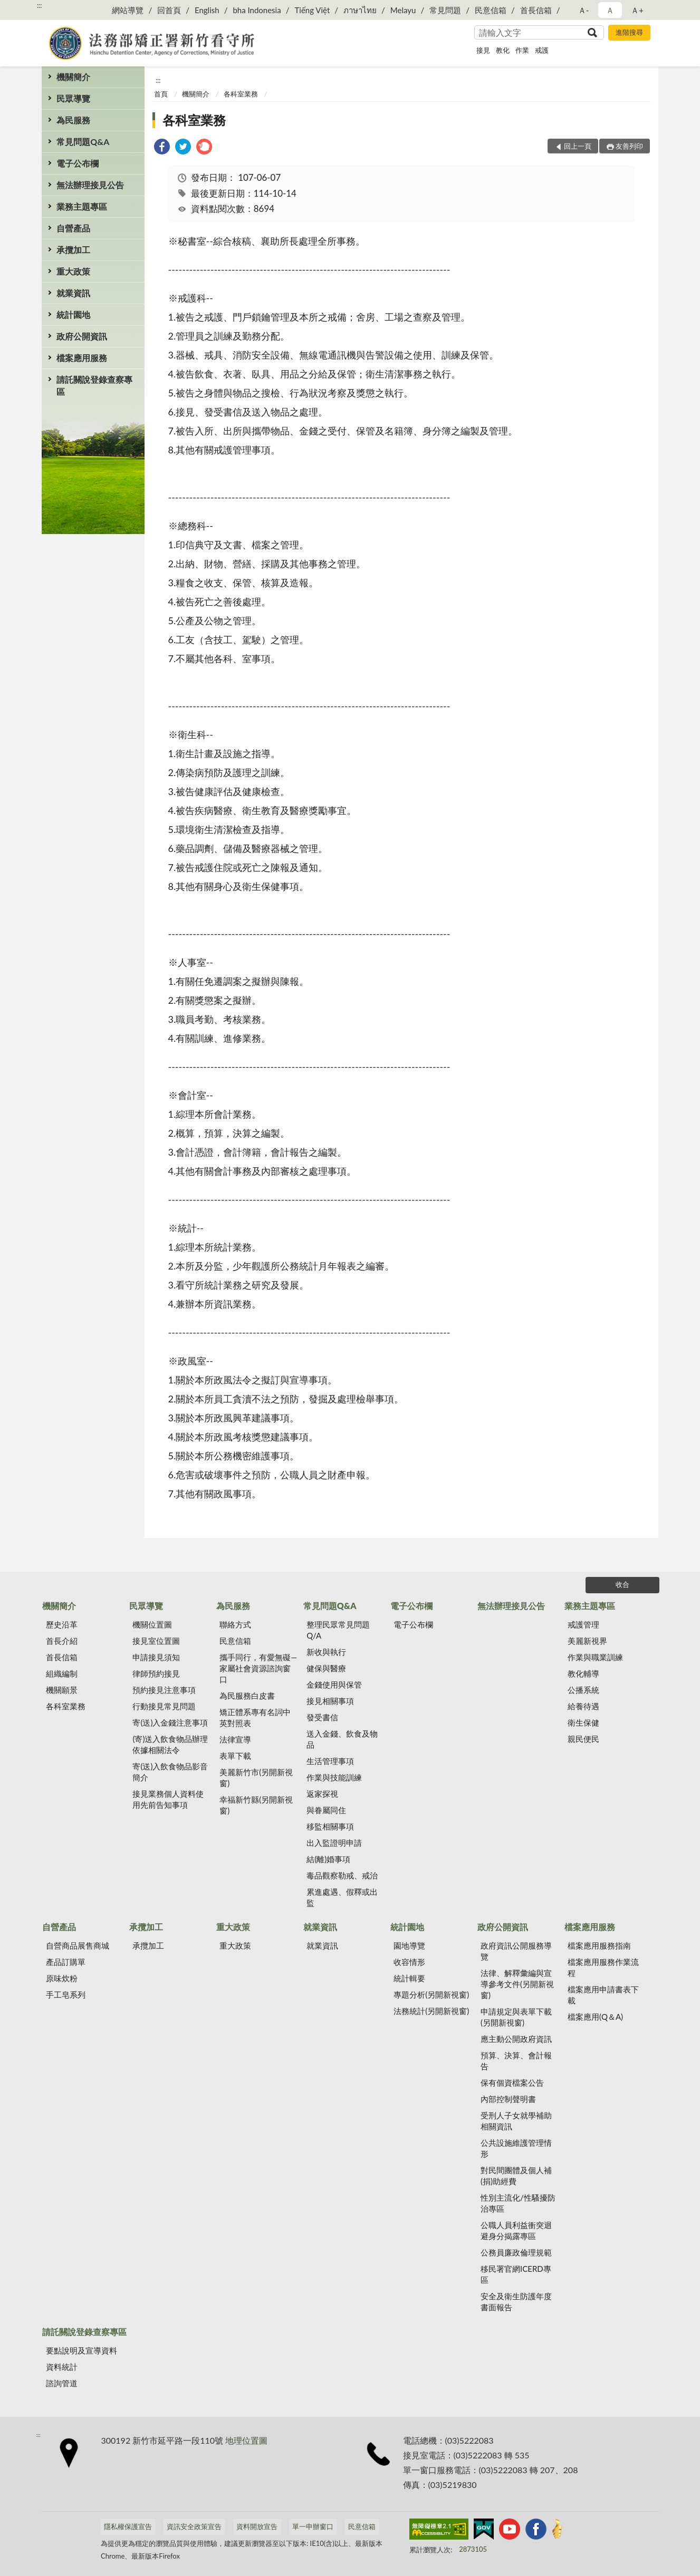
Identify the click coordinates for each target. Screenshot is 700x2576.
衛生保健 (583, 1722)
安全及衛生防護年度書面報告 (516, 2301)
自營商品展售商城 (77, 1945)
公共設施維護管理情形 (516, 2148)
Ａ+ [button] (637, 10)
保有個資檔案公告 (512, 2082)
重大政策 (73, 271)
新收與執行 (326, 1652)
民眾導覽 (73, 98)
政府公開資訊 (81, 336)
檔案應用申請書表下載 (603, 1994)
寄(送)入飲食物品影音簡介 (170, 1771)
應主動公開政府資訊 (516, 2039)
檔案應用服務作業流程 (603, 1967)
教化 (503, 50)
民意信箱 (490, 10)
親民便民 (583, 1739)
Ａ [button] (610, 10)
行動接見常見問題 (164, 1706)
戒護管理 (583, 1624)
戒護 (542, 50)
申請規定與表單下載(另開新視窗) (516, 2017)
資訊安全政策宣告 (194, 2526)
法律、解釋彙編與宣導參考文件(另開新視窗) (517, 1984)
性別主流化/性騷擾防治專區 (518, 2203)
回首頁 (169, 10)
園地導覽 (409, 1945)
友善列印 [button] (629, 146)
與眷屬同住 (326, 1810)
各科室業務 (241, 94)
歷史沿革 (62, 1624)
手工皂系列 (65, 1994)
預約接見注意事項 (164, 1689)
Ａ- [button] (583, 10)
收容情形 (409, 1962)
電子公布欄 (77, 163)
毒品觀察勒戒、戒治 (342, 1875)
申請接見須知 (156, 1657)
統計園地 (73, 314)
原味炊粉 (62, 1978)
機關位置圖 (152, 1624)
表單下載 (235, 1755)
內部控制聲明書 (508, 2099)
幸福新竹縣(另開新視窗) (256, 1805)
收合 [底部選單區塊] (622, 1584)
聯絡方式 (235, 1624)
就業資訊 (73, 293)
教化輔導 (583, 1673)
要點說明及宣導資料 (81, 2350)
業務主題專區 (81, 206)
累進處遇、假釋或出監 (342, 1897)
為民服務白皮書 (247, 1695)
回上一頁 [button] (577, 146)
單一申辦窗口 (312, 2526)
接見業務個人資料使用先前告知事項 (168, 1799)
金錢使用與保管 (334, 1684)
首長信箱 (536, 10)
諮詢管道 (62, 2383)
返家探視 (322, 1793)
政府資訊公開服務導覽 (516, 1951)
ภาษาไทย (360, 10)
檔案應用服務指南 (599, 1945)
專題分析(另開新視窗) (431, 1994)
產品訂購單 (65, 1962)
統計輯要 (409, 1978)
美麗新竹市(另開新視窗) (256, 1777)
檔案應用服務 (81, 358)
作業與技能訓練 (334, 1777)
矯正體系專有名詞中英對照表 (255, 1717)
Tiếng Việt (312, 10)
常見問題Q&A (82, 142)
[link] (162, 148)
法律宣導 (235, 1739)
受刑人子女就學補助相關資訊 (516, 2120)
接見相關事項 (330, 1701)
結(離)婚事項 (328, 1859)
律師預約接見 (156, 1673)
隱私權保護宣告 (128, 2526)
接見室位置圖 (156, 1640)
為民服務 (73, 120)
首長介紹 (62, 1640)
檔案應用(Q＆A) (595, 2016)
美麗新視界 (587, 1640)
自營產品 (73, 228)
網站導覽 (127, 10)
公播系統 (583, 1689)
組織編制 (62, 1673)
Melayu (403, 10)
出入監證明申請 (334, 1842)
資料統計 (62, 2366)
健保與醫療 (326, 1668)
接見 (483, 50)
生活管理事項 (330, 1761)
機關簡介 (73, 77)
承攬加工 (73, 250)
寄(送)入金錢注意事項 (170, 1722)
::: (39, 5)
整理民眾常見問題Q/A (338, 1630)
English (207, 10)
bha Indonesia (257, 10)
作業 (522, 50)
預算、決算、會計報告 (516, 2060)
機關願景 (62, 1689)
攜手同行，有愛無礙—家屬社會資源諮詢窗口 (258, 1668)
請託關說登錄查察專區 (94, 385)
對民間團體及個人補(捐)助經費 (516, 2175)
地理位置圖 (246, 2440)
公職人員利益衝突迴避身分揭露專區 (516, 2230)
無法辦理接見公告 (90, 185)
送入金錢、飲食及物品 (342, 1739)
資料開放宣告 (256, 2526)
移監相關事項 (330, 1826)
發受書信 (322, 1717)
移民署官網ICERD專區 (516, 2274)
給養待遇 (583, 1706)
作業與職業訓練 (595, 1657)
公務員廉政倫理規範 (516, 2252)
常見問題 (445, 10)
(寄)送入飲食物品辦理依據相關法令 (170, 1744)
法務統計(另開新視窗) (431, 2011)
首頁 (161, 94)
